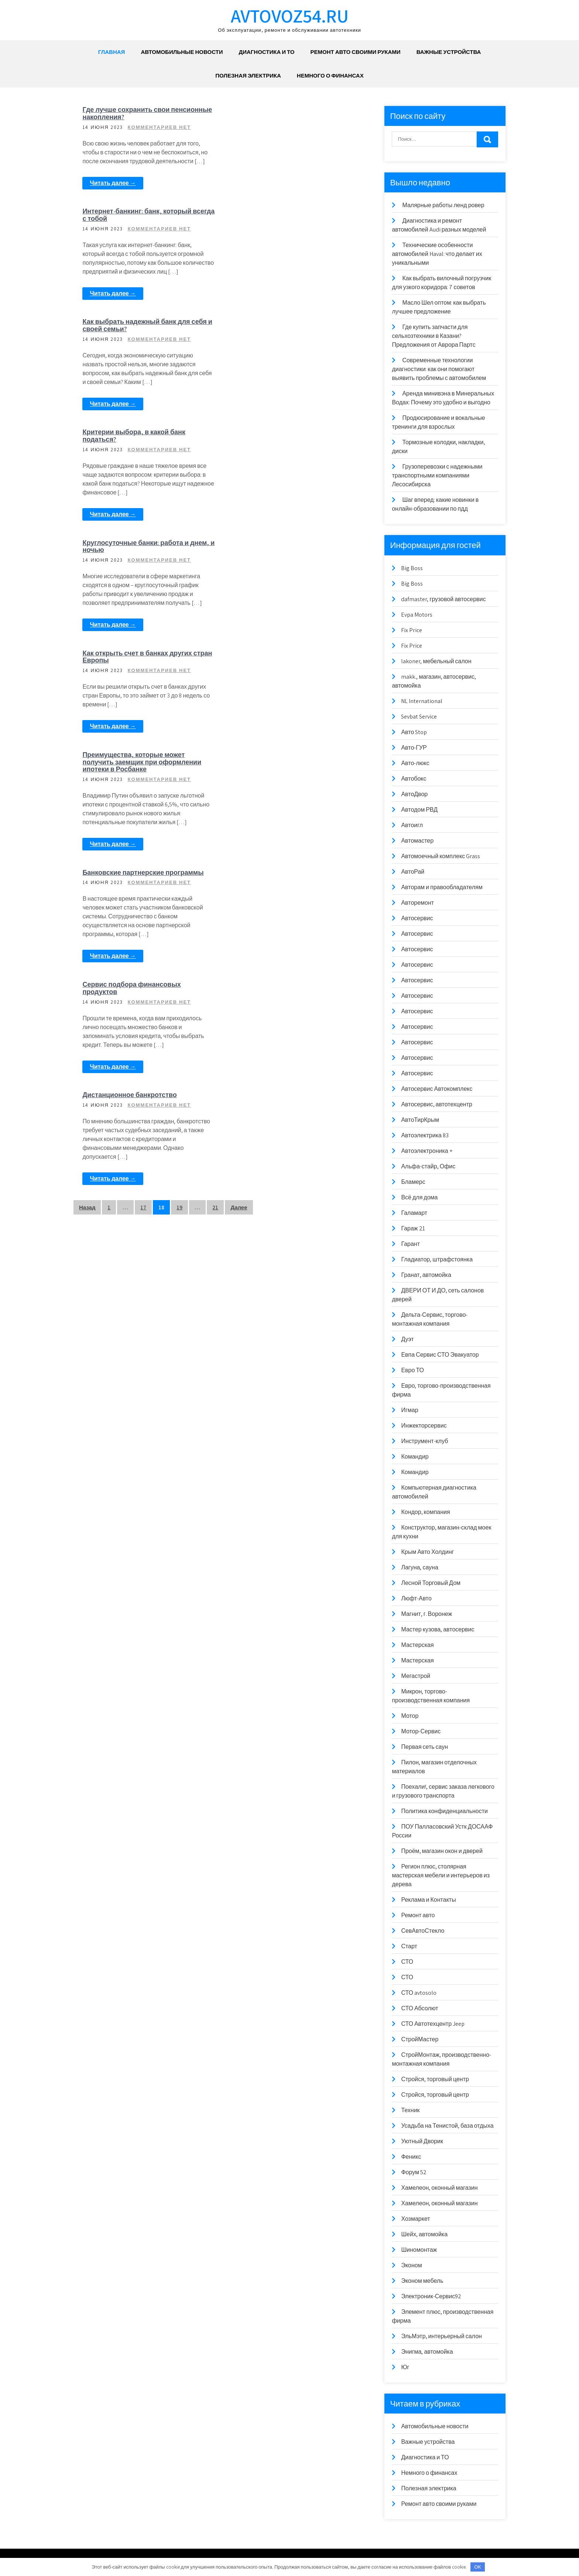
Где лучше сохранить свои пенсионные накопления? (126, 113)
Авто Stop (414, 732)
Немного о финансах (330, 75)
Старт (409, 1946)
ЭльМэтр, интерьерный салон (441, 2336)
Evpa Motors (416, 615)
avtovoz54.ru (290, 16)
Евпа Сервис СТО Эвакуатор (440, 1355)
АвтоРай (412, 872)
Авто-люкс (415, 763)
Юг (405, 2367)
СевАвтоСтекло (422, 1931)
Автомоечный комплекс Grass (440, 856)
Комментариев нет (159, 127)
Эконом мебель (422, 2281)
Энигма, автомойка (427, 2352)
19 (179, 774)
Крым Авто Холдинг (427, 1552)
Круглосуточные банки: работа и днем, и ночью (146, 334)
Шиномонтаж (419, 2250)
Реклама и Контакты (428, 1900)
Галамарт (414, 1213)
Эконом (411, 2265)
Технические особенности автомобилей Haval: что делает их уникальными (437, 254)
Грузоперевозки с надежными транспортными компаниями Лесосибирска (437, 475)
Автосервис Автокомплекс (436, 1089)
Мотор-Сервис (421, 1731)
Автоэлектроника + (426, 1151)
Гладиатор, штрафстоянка (437, 1259)
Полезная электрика (248, 75)
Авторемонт (417, 903)
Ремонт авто (418, 1915)
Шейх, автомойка (424, 2234)
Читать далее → (113, 183)
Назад (87, 774)
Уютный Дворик (422, 2141)
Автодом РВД (419, 809)
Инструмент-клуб (424, 1441)
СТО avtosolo (418, 1993)
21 (215, 774)
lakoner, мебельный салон (436, 661)
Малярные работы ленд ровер (443, 205)
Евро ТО (412, 1370)
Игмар (409, 1410)
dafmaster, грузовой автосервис (443, 599)
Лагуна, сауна (419, 1567)
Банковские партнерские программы (143, 550)
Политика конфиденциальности (444, 1811)
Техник (410, 2110)
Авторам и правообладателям (441, 887)
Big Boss (412, 568)
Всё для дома (419, 1197)
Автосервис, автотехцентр (436, 1104)
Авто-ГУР (413, 747)
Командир (414, 1456)
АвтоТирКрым (420, 1120)
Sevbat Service (419, 716)
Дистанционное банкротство (277, 661)
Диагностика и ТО (267, 51)
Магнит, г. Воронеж (426, 1614)
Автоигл (412, 825)
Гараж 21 (413, 1228)
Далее (238, 774)
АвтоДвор (414, 794)
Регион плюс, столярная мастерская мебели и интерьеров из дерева (441, 1875)
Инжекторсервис (423, 1425)
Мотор (409, 1716)
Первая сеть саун (424, 1747)
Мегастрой (415, 1676)
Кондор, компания (425, 1512)
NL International (421, 701)
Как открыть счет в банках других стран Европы (284, 334)
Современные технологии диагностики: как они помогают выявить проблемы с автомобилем (439, 369)
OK (477, 2567)
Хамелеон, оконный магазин (439, 2188)
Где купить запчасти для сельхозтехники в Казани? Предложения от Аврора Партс (433, 336)
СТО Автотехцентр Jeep (433, 2024)
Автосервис (417, 918)
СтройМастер (419, 2039)
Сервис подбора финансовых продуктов (279, 554)
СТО (407, 1962)
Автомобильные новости (182, 51)
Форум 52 (413, 2172)
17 (143, 774)
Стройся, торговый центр (435, 2079)
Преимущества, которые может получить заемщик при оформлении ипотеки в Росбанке (289, 440)
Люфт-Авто (416, 1598)
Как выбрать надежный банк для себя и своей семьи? (145, 224)
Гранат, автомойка (426, 1275)
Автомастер (417, 841)
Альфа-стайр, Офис (428, 1166)
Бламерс (413, 1182)
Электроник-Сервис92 (431, 2296)
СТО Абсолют (419, 2008)
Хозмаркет (415, 2219)
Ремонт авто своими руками (355, 51)
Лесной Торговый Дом (430, 1583)
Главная (111, 51)
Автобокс (413, 778)
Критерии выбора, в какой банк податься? (281, 224)
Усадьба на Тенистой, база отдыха (447, 2126)
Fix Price (411, 630)
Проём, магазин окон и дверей (441, 1851)
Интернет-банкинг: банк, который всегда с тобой (284, 113)
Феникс (411, 2157)
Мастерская (417, 1645)
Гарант (410, 1244)
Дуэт (407, 1339)
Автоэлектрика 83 (425, 1135)
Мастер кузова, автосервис (437, 1629)
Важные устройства (449, 51)
